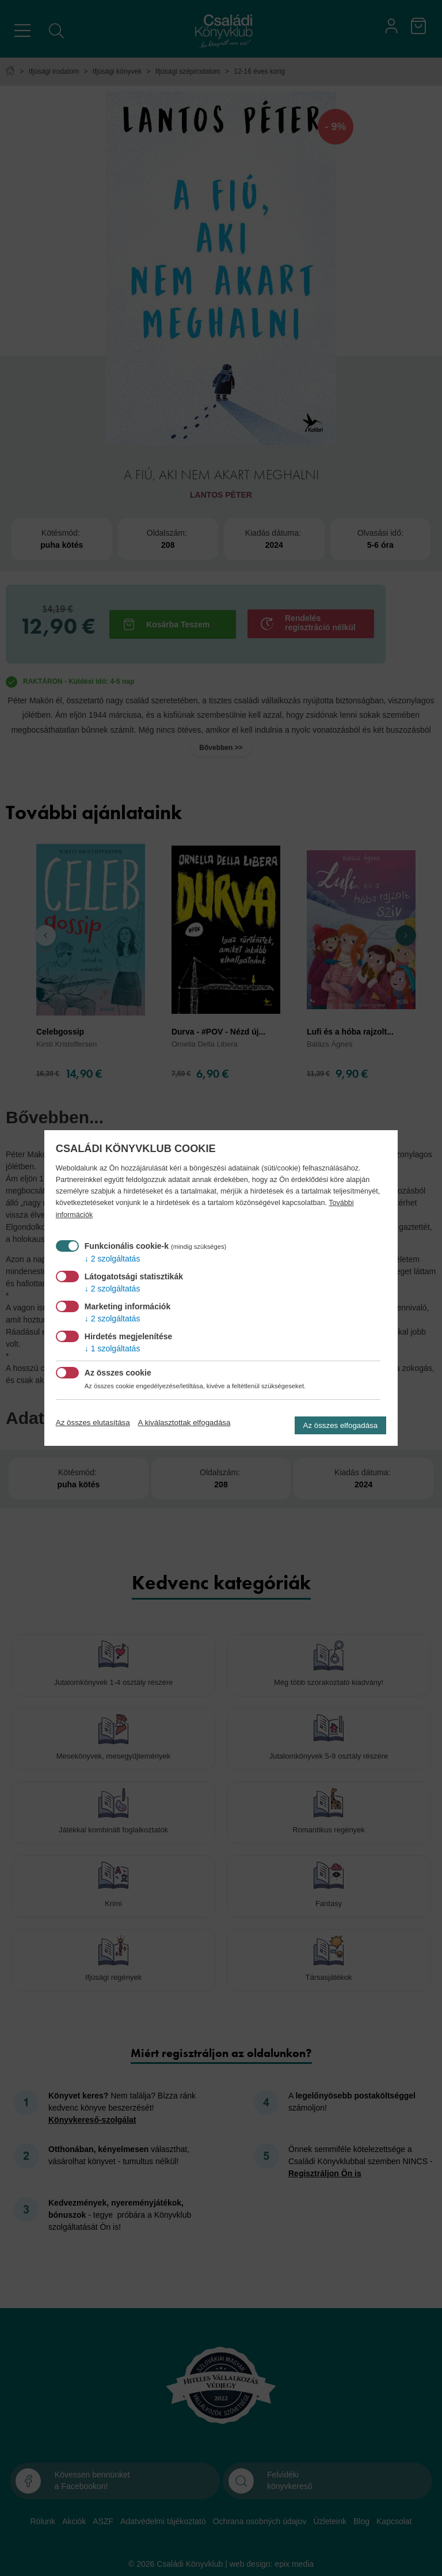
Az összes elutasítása (93, 1422)
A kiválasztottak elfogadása (184, 1422)
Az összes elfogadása (340, 1425)
